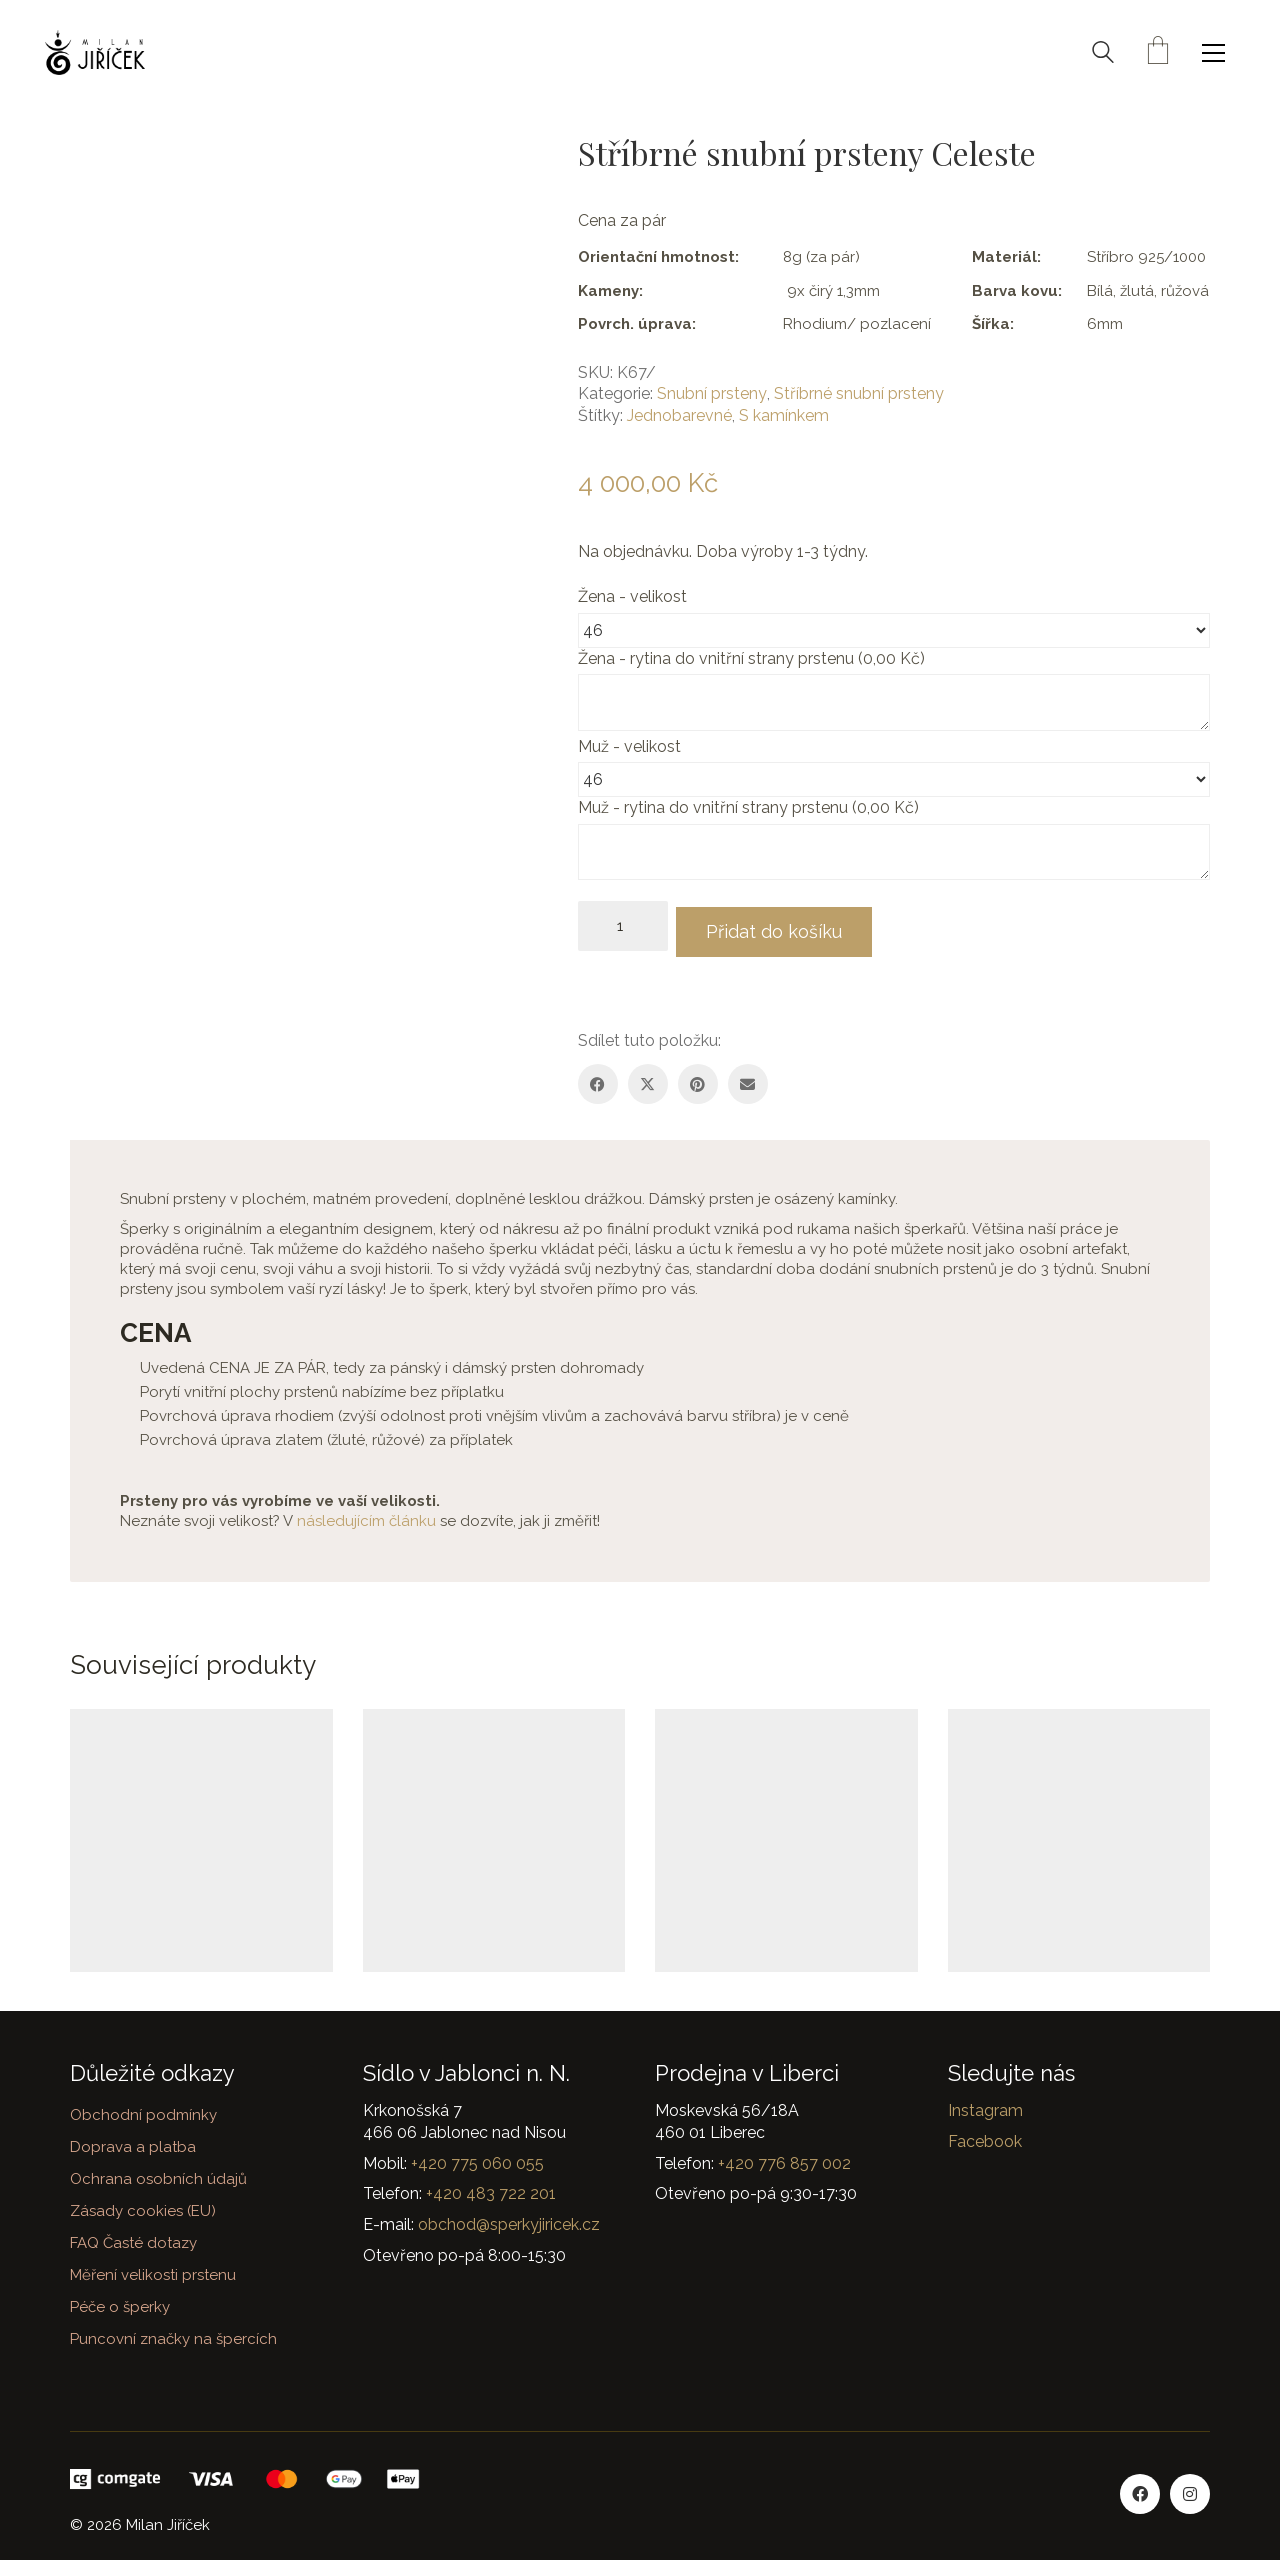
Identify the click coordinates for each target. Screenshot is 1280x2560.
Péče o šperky (120, 2301)
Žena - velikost (634, 596)
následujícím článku (366, 1515)
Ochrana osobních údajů (158, 2174)
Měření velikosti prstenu (153, 2269)
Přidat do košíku (786, 925)
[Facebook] (598, 1078)
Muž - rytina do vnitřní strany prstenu (750, 807)
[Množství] (623, 926)
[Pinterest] (698, 1078)
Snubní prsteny (712, 393)
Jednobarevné (679, 415)
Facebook (985, 2135)
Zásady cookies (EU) (143, 2205)
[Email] (748, 1078)
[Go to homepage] (95, 52)
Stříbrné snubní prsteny (859, 393)
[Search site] (1103, 55)
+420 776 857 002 (784, 2157)
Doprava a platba (133, 2142)
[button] (1218, 53)
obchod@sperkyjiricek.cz (509, 2218)
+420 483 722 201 (491, 2188)
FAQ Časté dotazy (133, 2237)
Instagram (985, 2105)
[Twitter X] (648, 1078)
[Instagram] (1190, 2488)
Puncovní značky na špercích (173, 2333)
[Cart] (1158, 52)
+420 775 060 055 (477, 2157)
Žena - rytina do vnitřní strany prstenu (753, 658)
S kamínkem (784, 415)
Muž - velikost (631, 746)
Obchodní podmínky (143, 2110)
